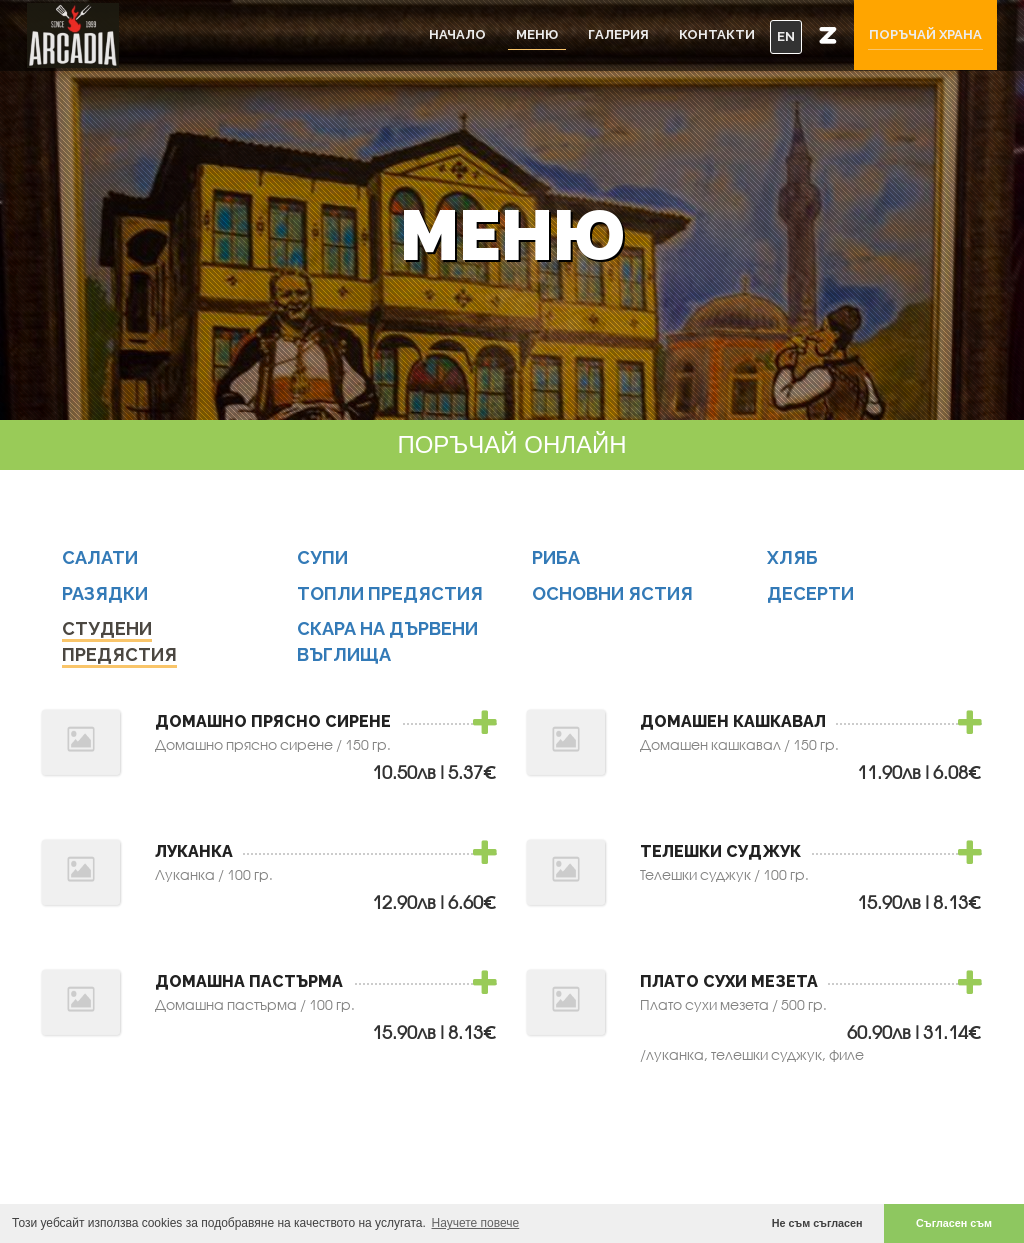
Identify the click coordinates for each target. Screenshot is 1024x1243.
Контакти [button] (717, 34)
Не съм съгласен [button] (817, 1223)
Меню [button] (537, 34)
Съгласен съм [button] (954, 1223)
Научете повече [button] (476, 1223)
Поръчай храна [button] (925, 34)
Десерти (810, 600)
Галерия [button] (618, 34)
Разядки (105, 600)
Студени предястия (119, 649)
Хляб (792, 564)
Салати (100, 564)
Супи (322, 564)
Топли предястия (390, 600)
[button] (828, 35)
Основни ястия (612, 600)
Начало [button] (457, 34)
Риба (556, 564)
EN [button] (786, 36)
